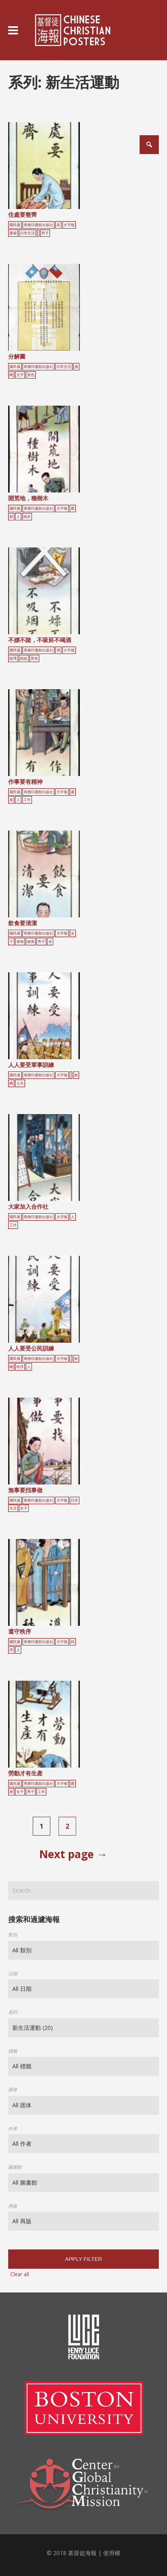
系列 (12, 2012)
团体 (12, 2089)
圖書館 (15, 2167)
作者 (12, 2128)
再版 (12, 2206)
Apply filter (83, 2259)
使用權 (111, 2553)
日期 (12, 1973)
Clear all (19, 2274)
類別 (12, 1934)
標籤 (12, 2051)
